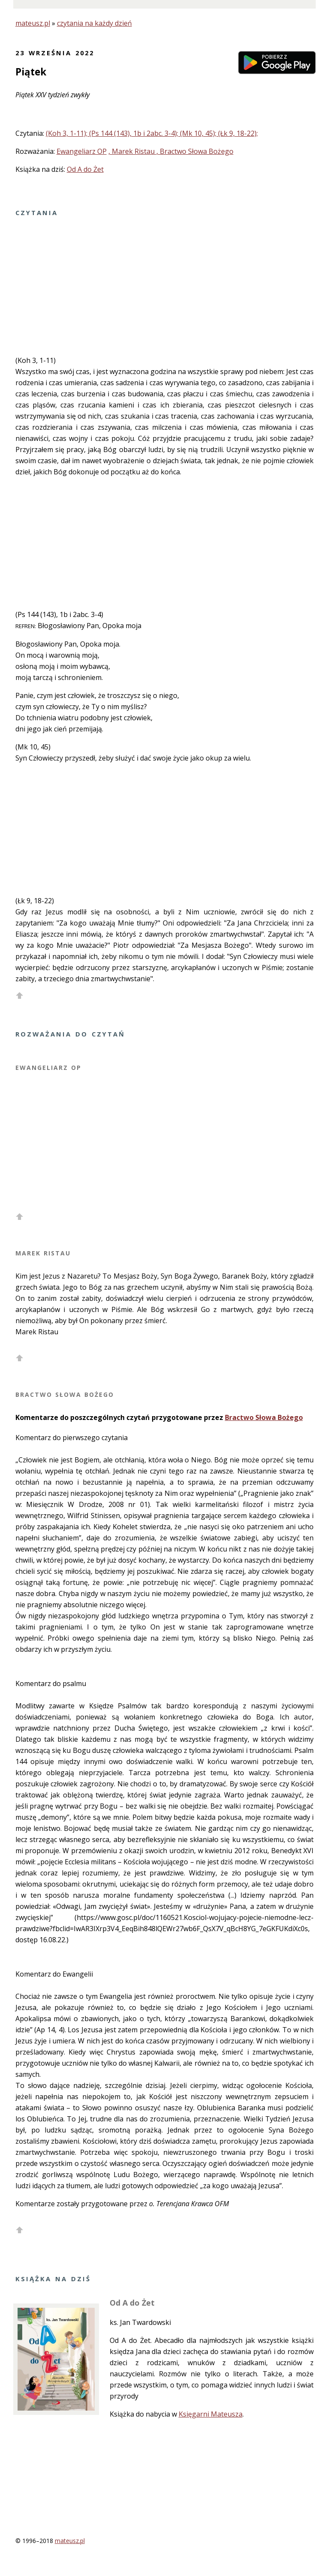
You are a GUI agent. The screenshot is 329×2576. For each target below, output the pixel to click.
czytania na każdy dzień (94, 23)
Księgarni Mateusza (210, 2414)
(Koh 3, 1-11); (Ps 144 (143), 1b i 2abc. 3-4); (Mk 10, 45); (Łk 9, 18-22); (152, 133)
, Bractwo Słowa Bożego (194, 151)
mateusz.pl (32, 23)
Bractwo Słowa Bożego (264, 1417)
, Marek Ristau (132, 151)
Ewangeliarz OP (82, 151)
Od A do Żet (85, 169)
